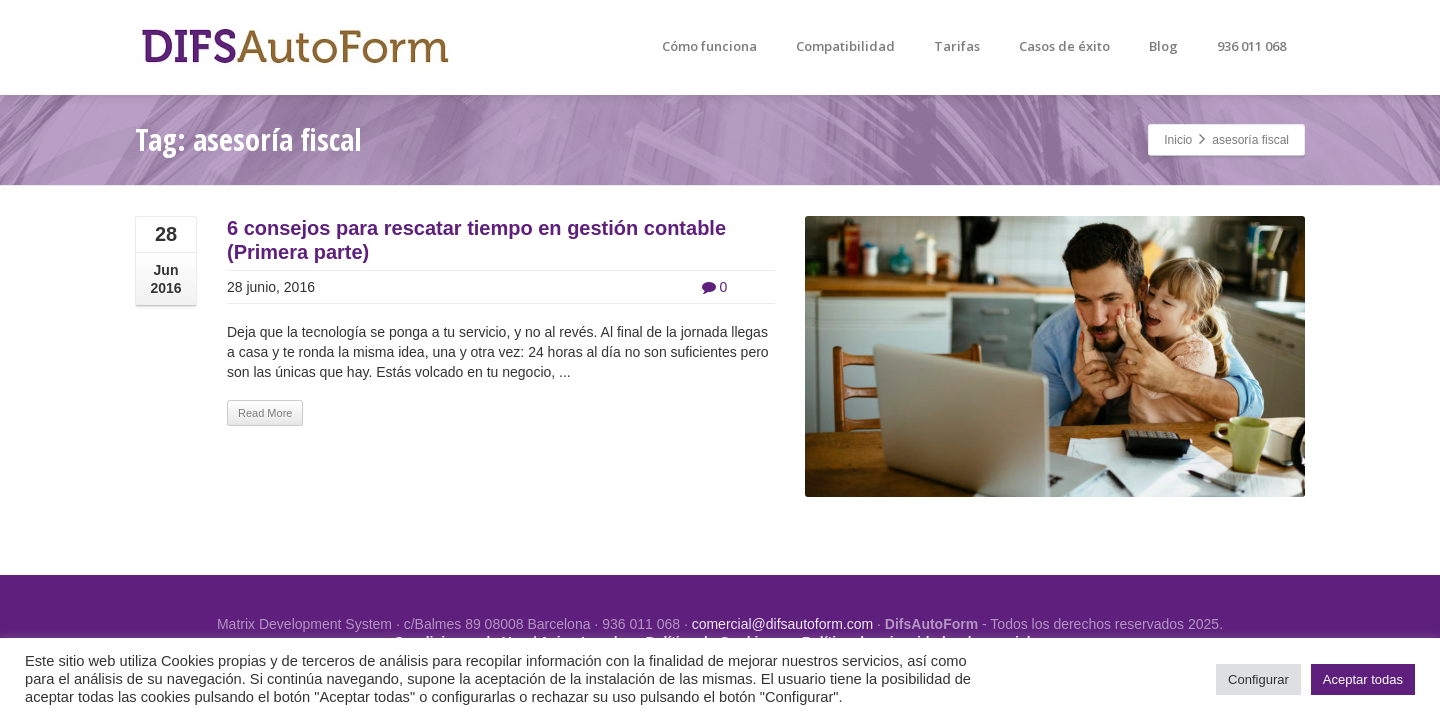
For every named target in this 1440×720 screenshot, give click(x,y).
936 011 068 (1251, 46)
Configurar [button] (1258, 679)
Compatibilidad (845, 46)
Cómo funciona (709, 46)
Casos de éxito (1064, 46)
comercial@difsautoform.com (783, 624)
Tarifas (957, 46)
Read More (265, 413)
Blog (1163, 46)
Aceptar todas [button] (1363, 679)
